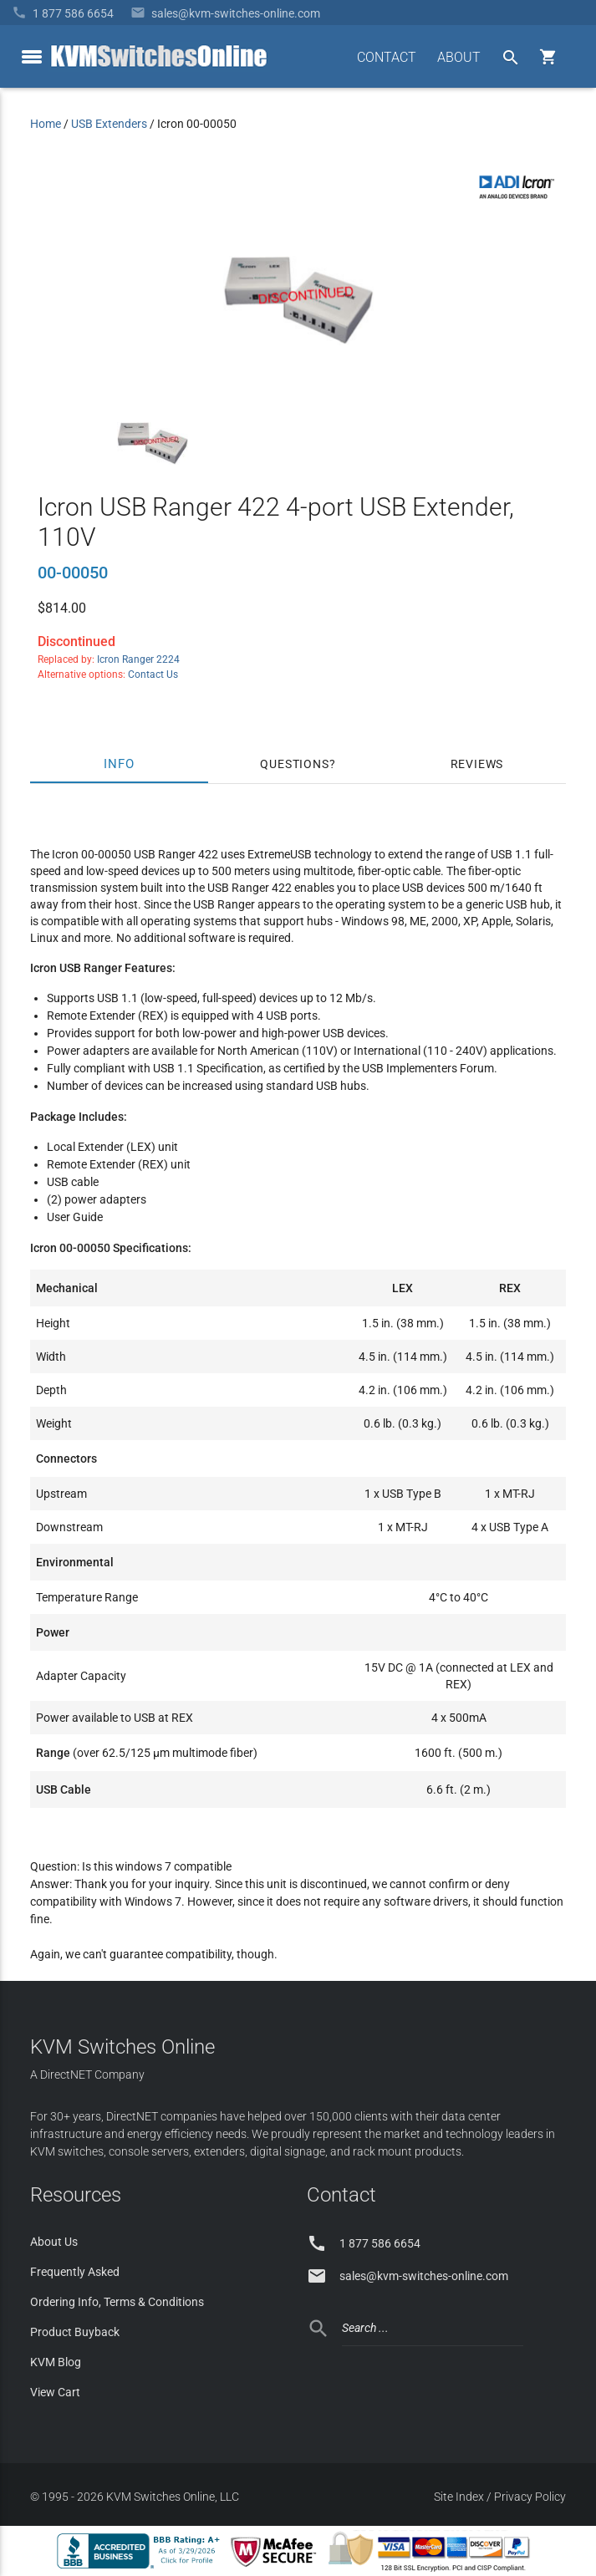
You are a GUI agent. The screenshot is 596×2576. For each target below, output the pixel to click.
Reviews (477, 764)
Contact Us (153, 674)
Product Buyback (75, 2332)
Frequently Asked (75, 2271)
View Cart (55, 2392)
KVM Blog (55, 2362)
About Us (54, 2241)
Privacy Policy (530, 2496)
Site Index (459, 2496)
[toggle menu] (32, 57)
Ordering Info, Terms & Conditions (117, 2302)
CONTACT (386, 57)
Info (119, 763)
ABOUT (459, 57)
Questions (294, 764)
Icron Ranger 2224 (138, 659)
